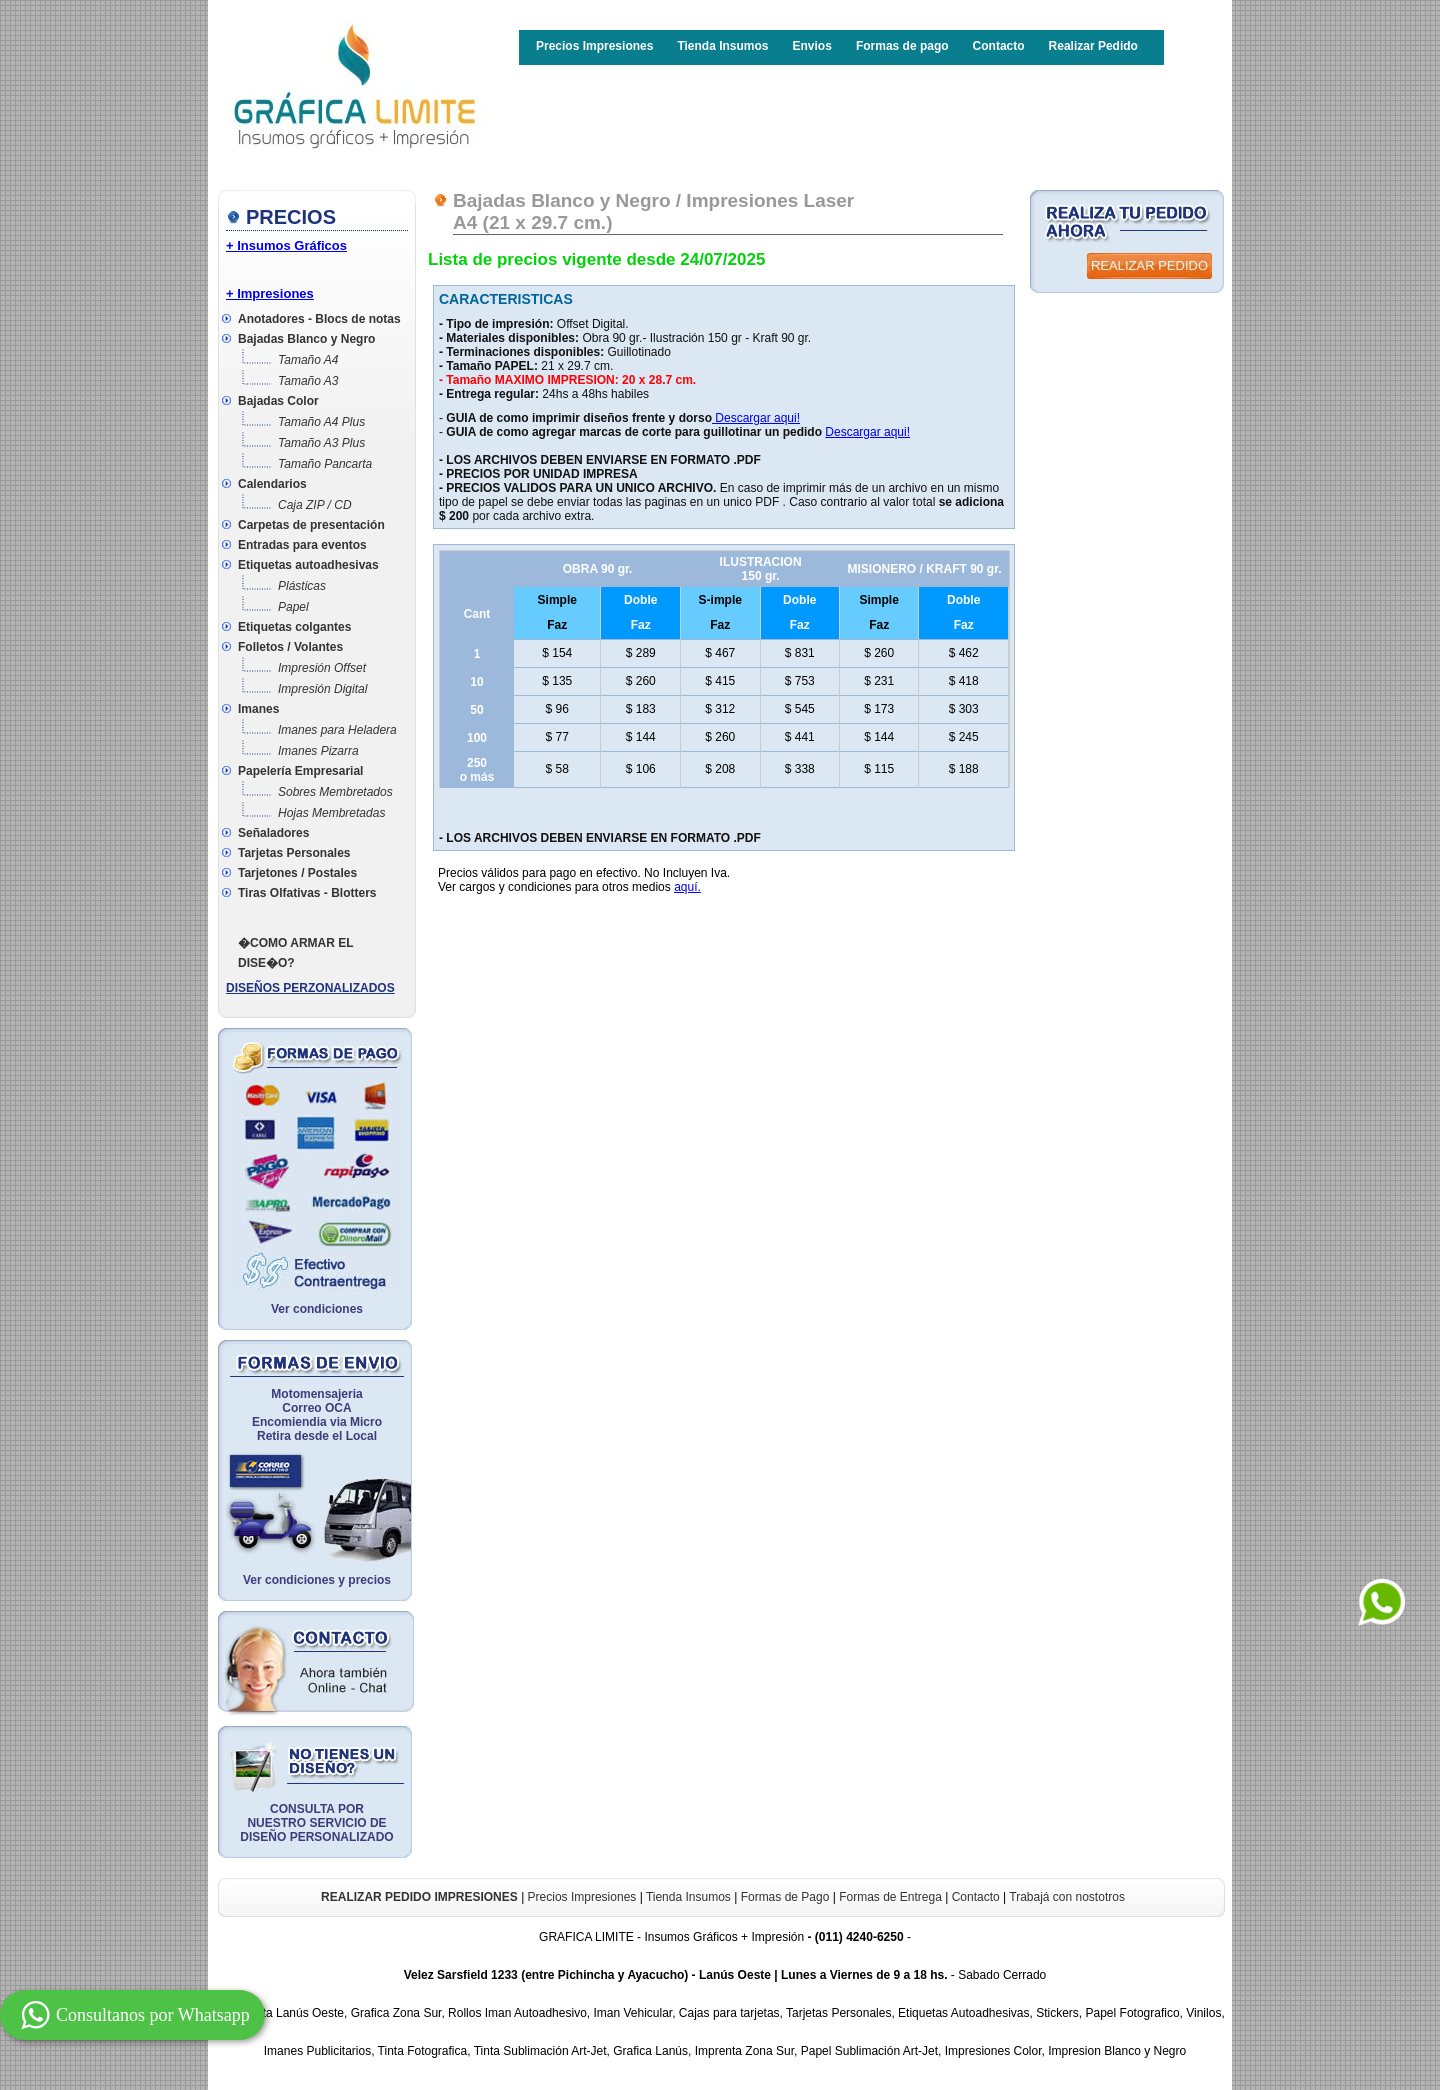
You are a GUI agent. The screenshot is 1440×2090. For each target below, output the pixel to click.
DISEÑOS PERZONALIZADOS (310, 988)
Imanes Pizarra (318, 751)
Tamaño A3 (308, 381)
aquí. (687, 887)
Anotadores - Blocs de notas (319, 319)
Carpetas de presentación (311, 525)
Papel (293, 607)
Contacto (999, 46)
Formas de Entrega (890, 1897)
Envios (812, 46)
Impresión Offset (322, 668)
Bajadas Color (278, 401)
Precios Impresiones (594, 46)
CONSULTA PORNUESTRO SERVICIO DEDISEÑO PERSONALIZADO (316, 1823)
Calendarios (272, 484)
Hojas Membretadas (331, 813)
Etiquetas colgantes (294, 627)
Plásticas (302, 586)
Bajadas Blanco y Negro (306, 339)
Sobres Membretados (335, 792)
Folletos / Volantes (290, 647)
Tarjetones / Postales (297, 873)
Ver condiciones (317, 1309)
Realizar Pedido (1093, 46)
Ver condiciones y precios (317, 1580)
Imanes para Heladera (337, 730)
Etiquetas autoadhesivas (308, 565)
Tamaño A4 (308, 360)
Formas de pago (902, 46)
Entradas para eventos (302, 545)
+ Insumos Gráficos (286, 245)
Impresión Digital (322, 689)
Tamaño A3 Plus (321, 443)
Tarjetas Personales (294, 853)
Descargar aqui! (756, 418)
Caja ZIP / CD (315, 505)
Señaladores (273, 833)
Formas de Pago (785, 1897)
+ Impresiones (270, 293)
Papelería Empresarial (300, 771)
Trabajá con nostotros (1067, 1897)
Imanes (258, 709)
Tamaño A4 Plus (321, 422)
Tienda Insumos (722, 46)
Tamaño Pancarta (325, 464)
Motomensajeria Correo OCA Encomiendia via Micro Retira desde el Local (317, 1415)
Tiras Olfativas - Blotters (307, 893)
